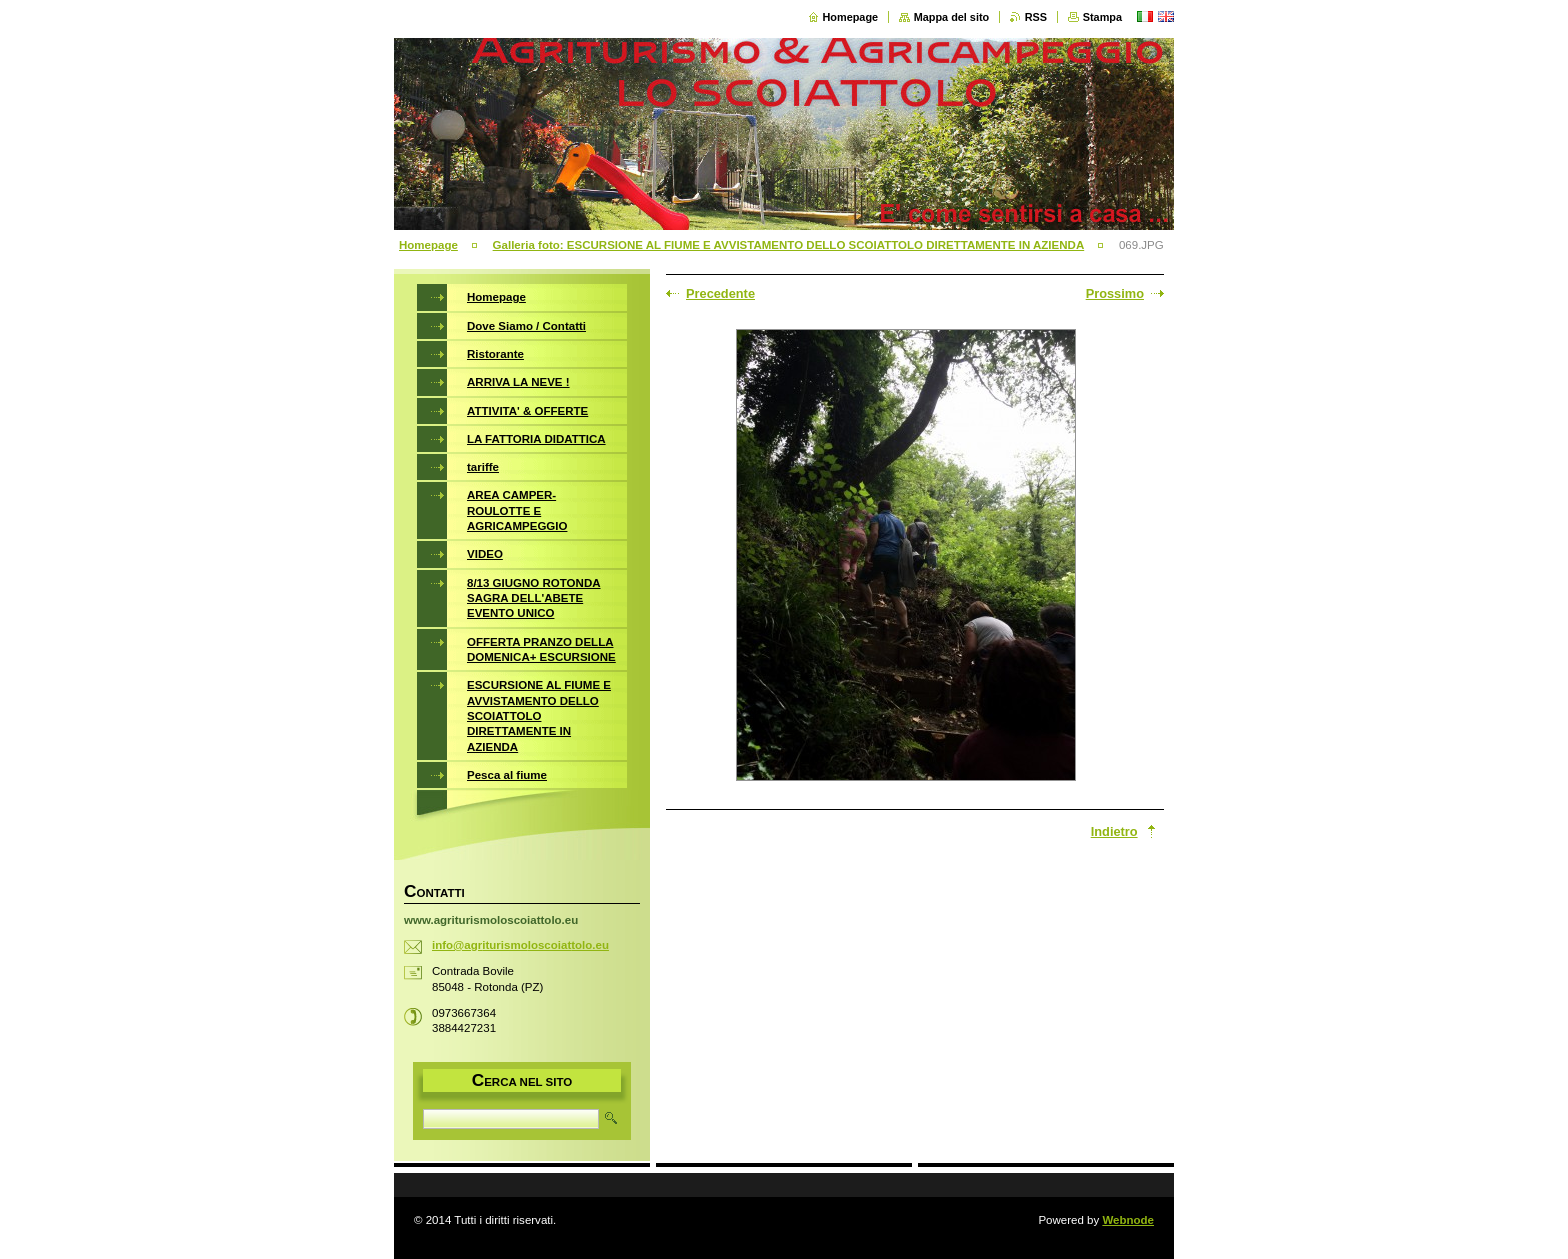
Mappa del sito (952, 17)
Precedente (720, 293)
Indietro (1114, 831)
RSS (1036, 17)
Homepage (851, 17)
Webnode (1128, 1220)
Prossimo (1115, 293)
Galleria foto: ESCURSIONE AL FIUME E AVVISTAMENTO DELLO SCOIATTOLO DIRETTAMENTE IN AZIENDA (789, 245)
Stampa (1102, 17)
